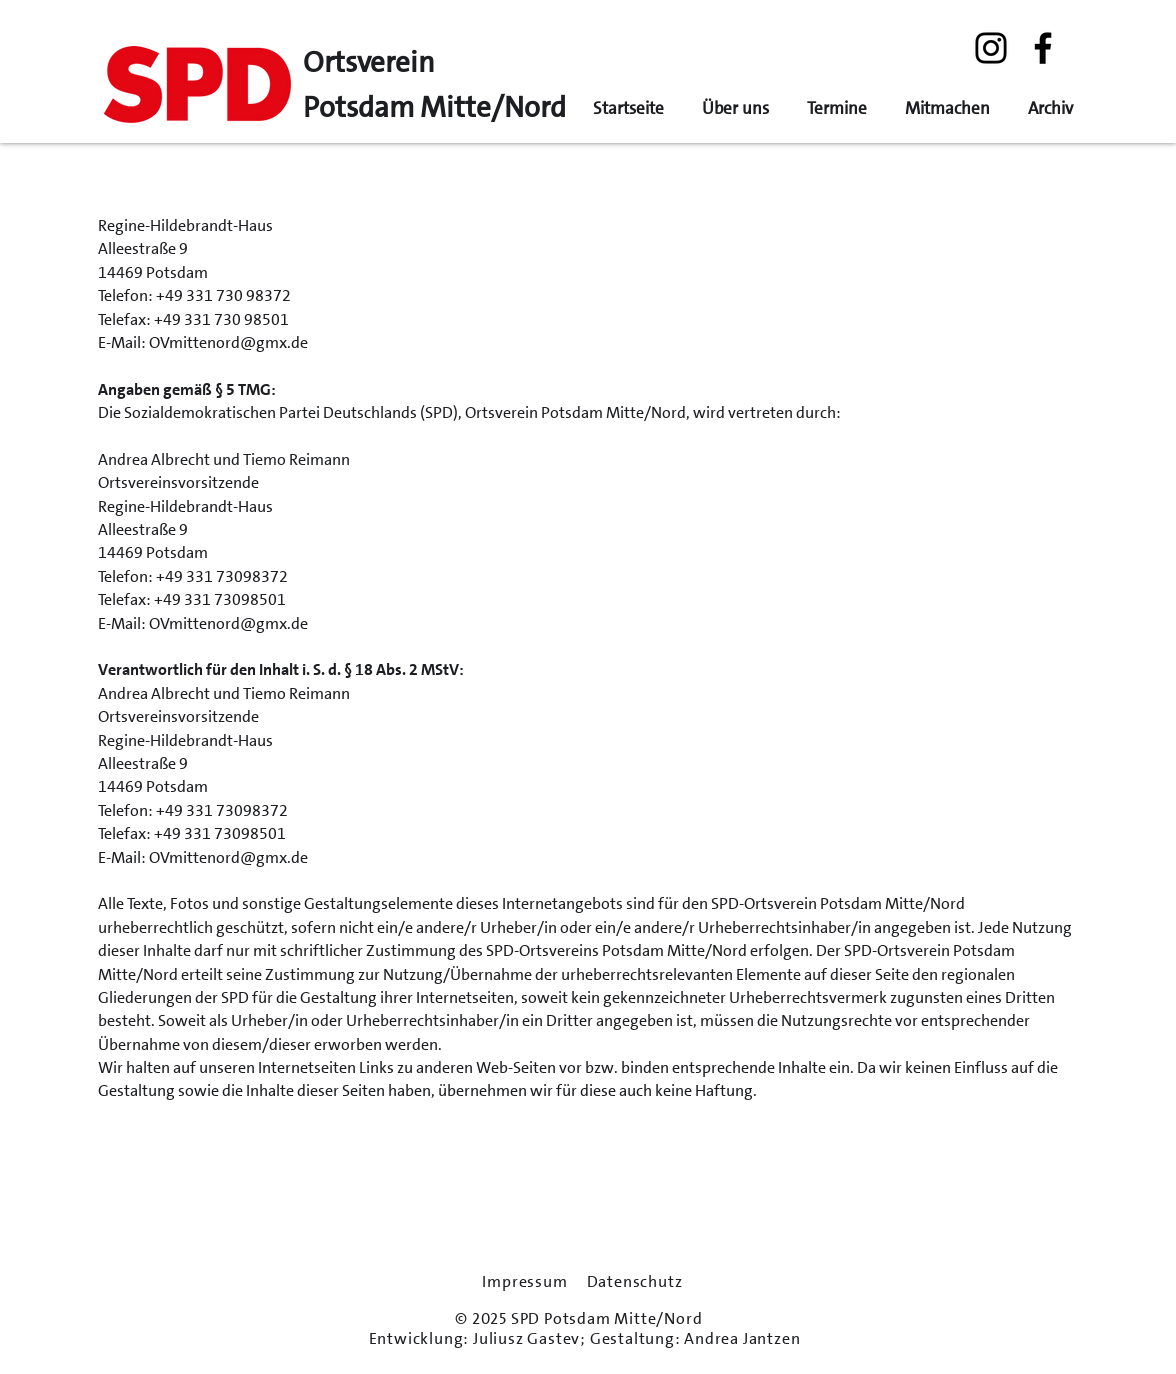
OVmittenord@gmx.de (228, 342)
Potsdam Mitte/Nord (434, 107)
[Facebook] (1043, 48)
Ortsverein (369, 62)
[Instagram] (991, 48)
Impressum (524, 1282)
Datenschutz (635, 1282)
